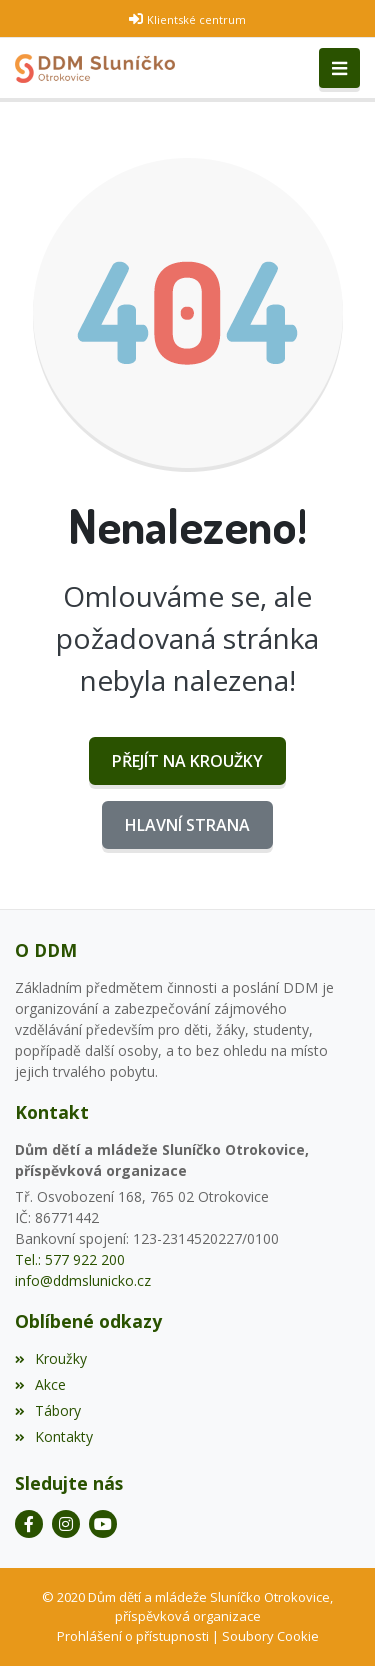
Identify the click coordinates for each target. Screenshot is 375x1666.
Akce (40, 1384)
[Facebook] (29, 1524)
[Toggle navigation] (339, 68)
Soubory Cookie (270, 1636)
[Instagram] (66, 1524)
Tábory (48, 1410)
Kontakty (54, 1436)
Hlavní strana (187, 825)
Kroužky (51, 1358)
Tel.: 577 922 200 (70, 1259)
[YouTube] (103, 1524)
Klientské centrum (196, 19)
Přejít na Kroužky (187, 761)
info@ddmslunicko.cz (83, 1280)
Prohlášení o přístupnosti (133, 1636)
